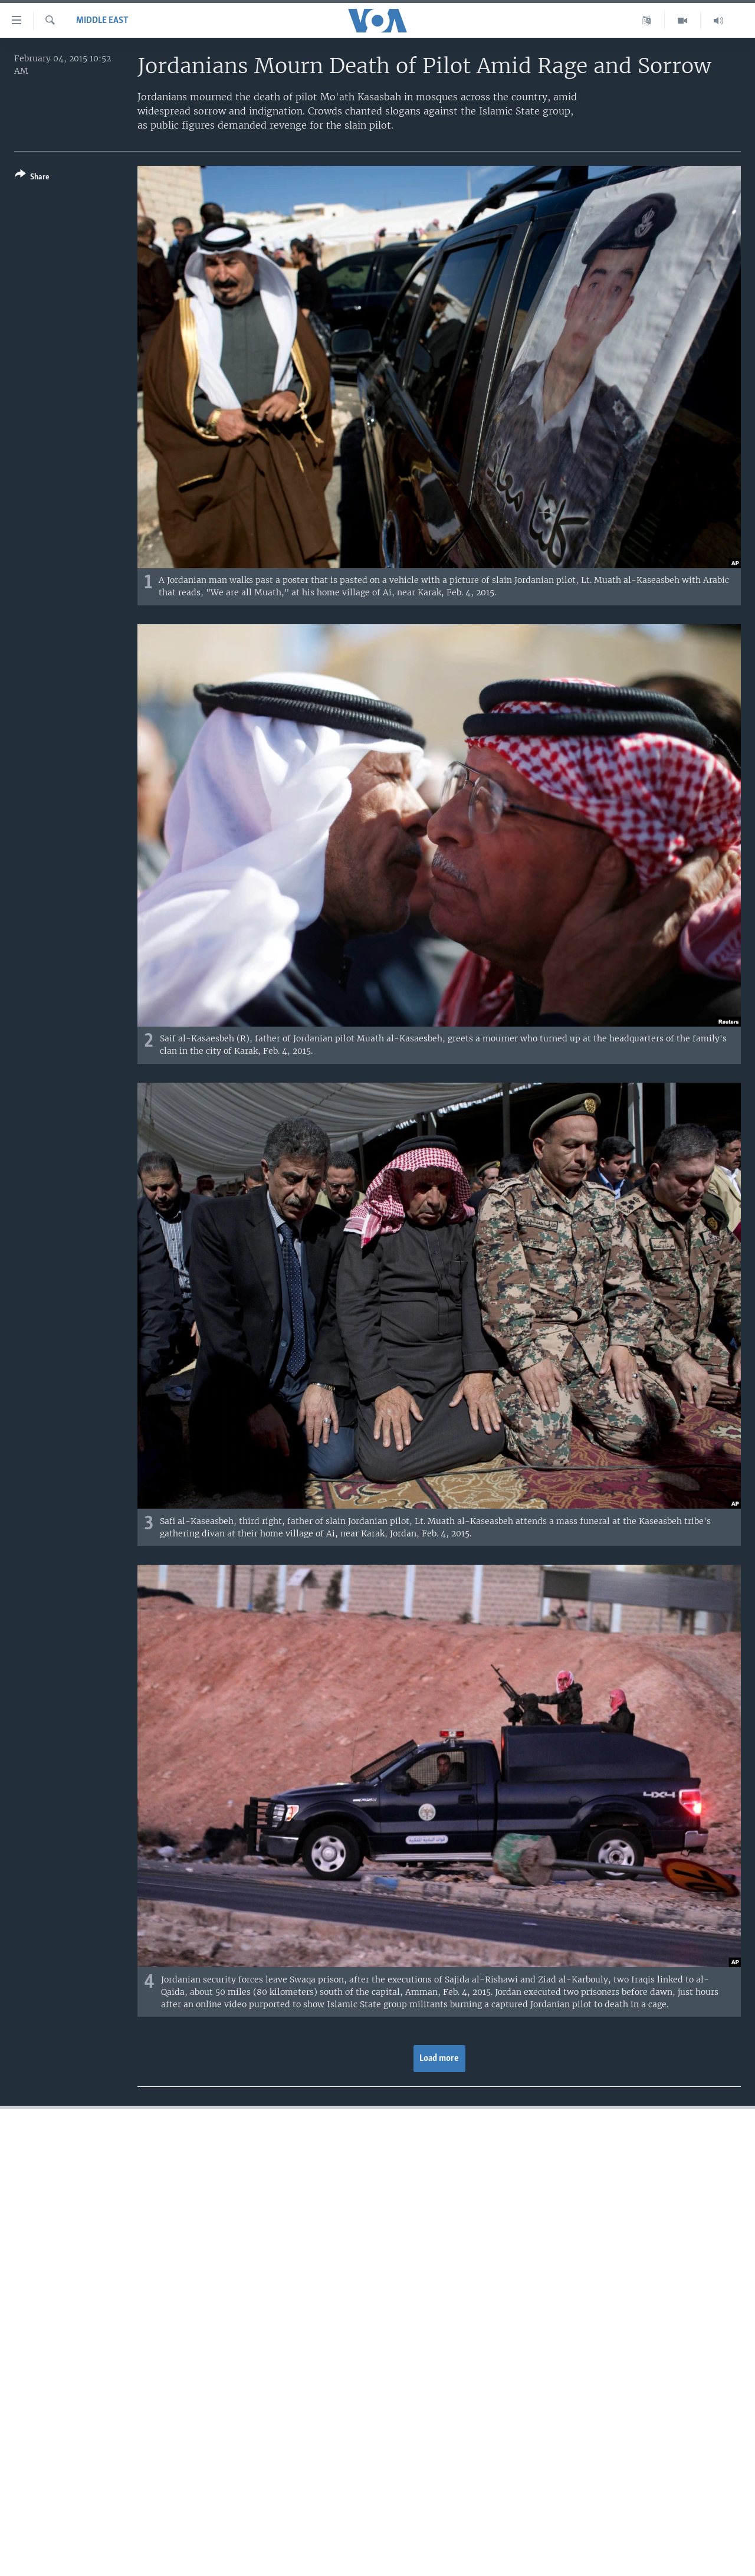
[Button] (32, 178)
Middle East (102, 20)
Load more (439, 2058)
